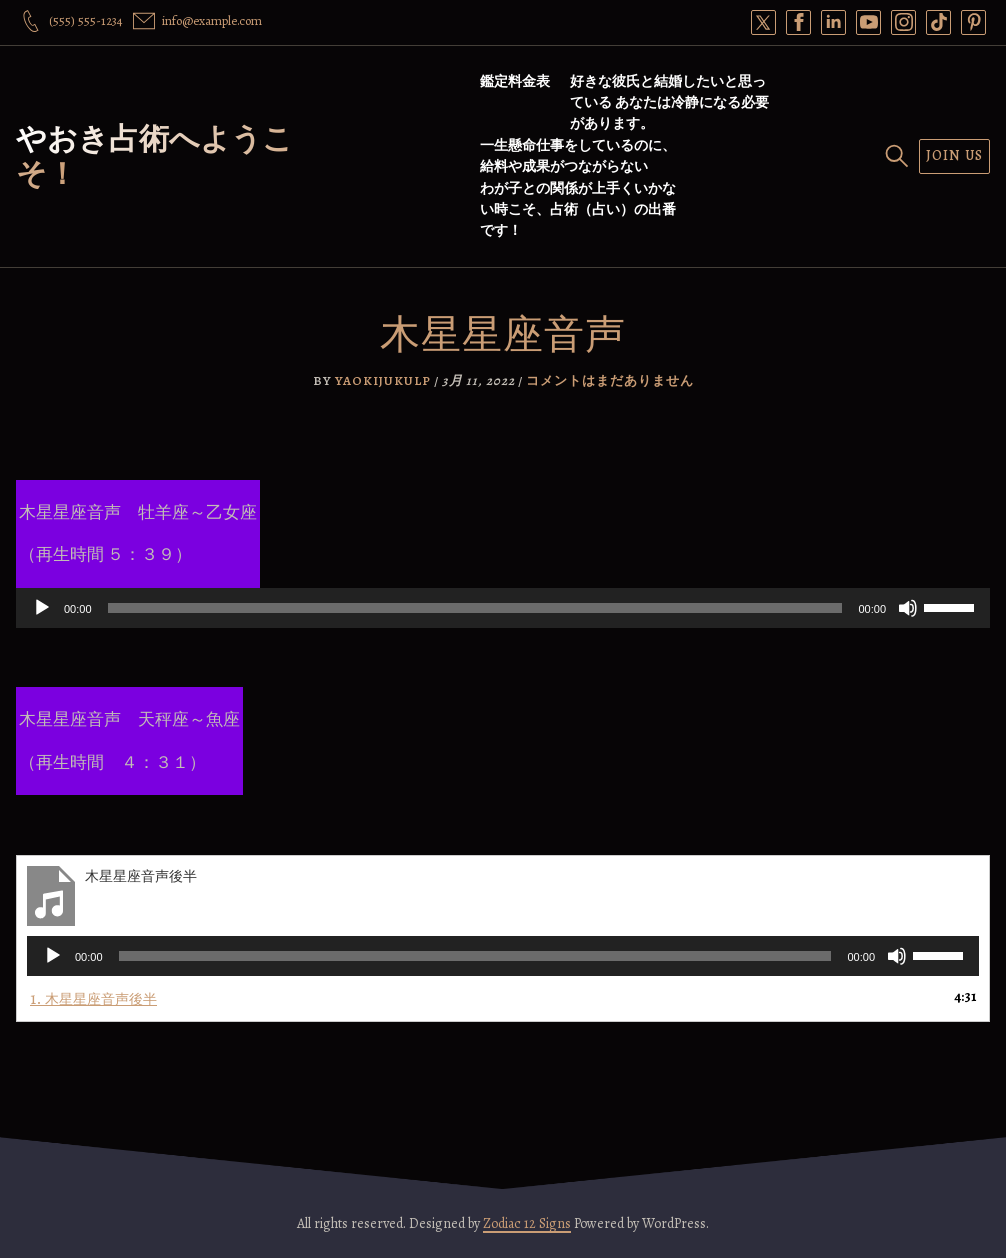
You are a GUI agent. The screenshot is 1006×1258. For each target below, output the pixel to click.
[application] (503, 608)
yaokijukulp (383, 380)
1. (93, 998)
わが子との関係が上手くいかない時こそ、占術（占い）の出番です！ (578, 209)
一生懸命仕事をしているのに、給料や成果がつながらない (578, 156)
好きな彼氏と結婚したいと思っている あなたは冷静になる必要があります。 (669, 102)
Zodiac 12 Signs (527, 1223)
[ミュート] (908, 608)
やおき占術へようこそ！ (154, 156)
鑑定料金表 (515, 81)
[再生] (42, 608)
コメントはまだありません (610, 380)
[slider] (475, 608)
